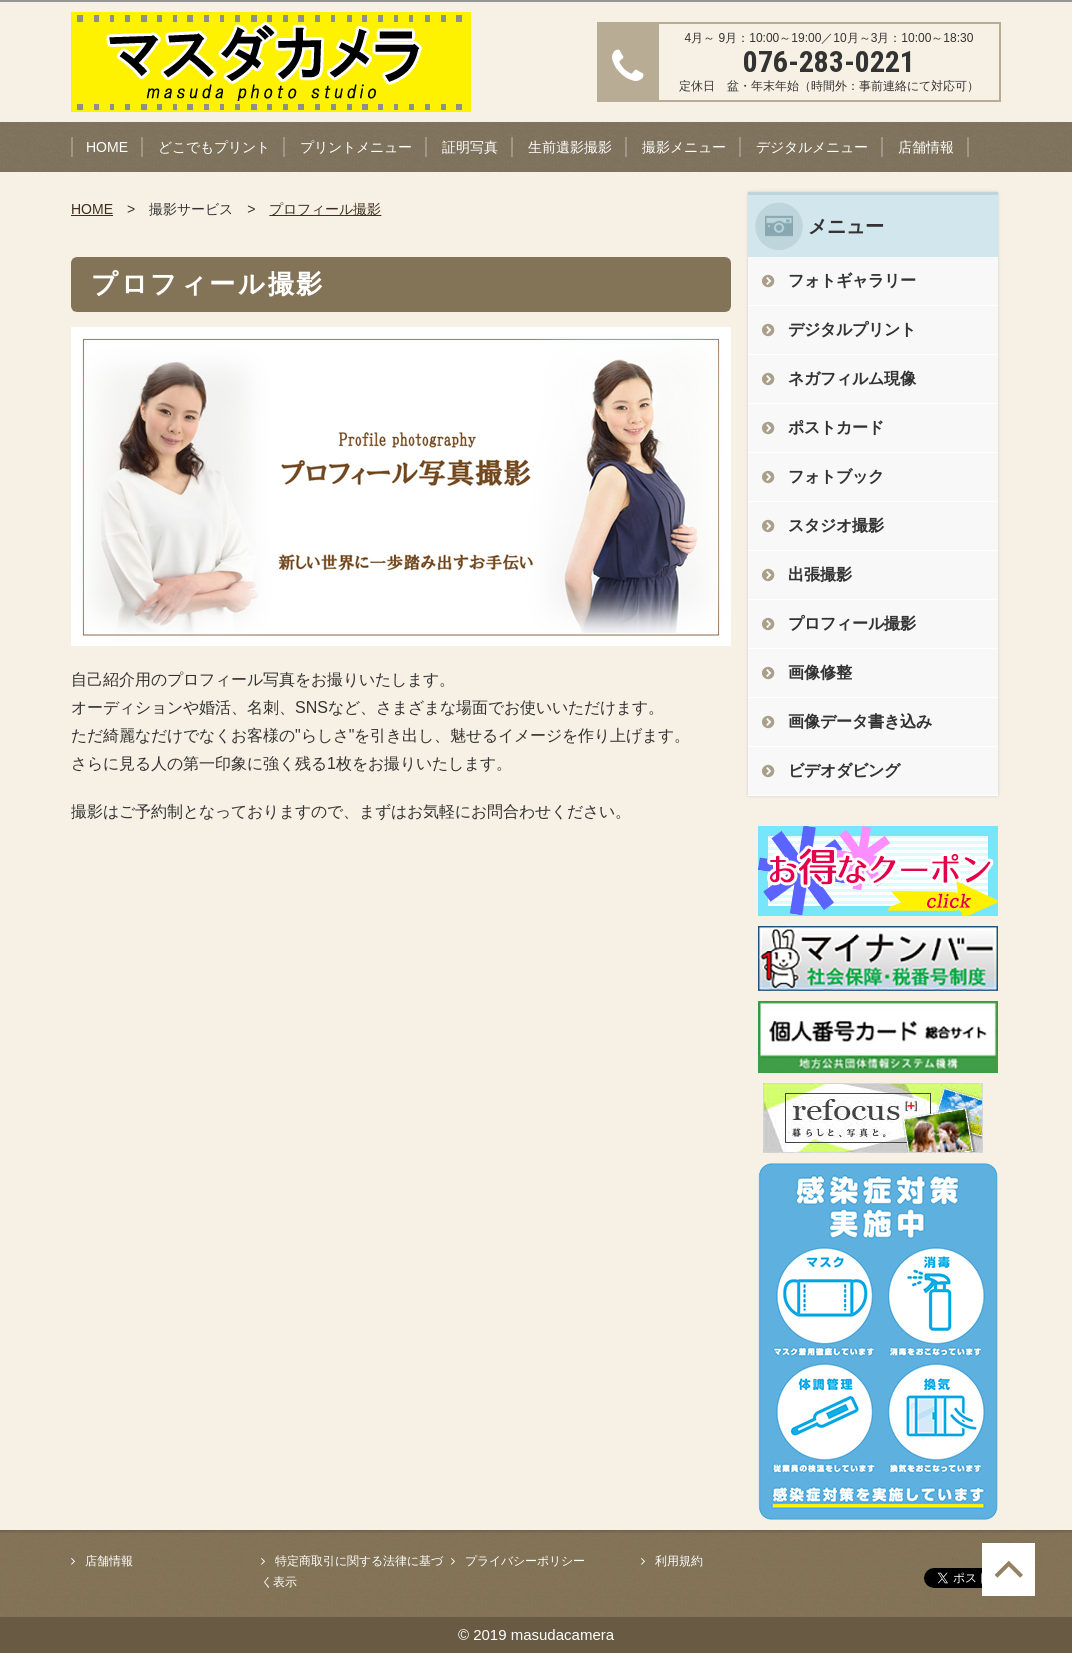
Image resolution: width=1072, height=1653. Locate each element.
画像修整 (820, 672)
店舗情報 (926, 147)
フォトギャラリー (852, 280)
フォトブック (836, 476)
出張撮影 (820, 574)
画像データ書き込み (860, 721)
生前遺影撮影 (570, 147)
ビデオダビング (844, 770)
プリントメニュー (356, 147)
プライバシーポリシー (525, 1561)
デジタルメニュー (812, 147)
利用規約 (679, 1561)
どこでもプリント (214, 147)
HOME (107, 147)
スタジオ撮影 (836, 525)
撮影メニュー (684, 147)
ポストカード (836, 427)
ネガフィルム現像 (852, 378)
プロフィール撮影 (325, 209)
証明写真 (470, 147)
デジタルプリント (852, 329)
